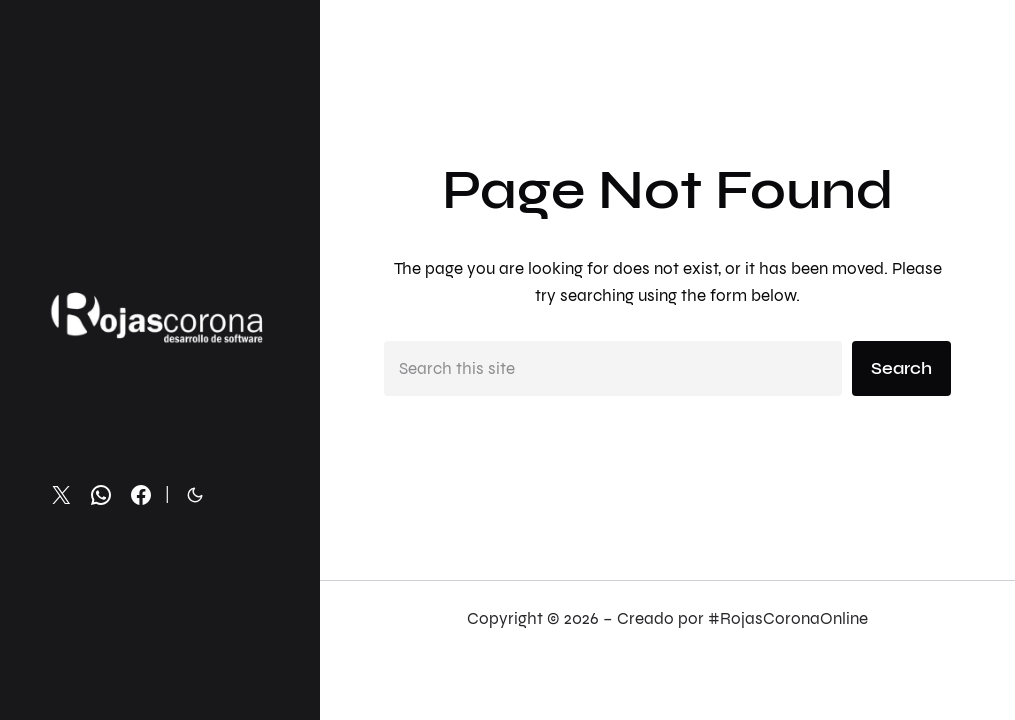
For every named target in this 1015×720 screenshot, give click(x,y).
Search (901, 368)
